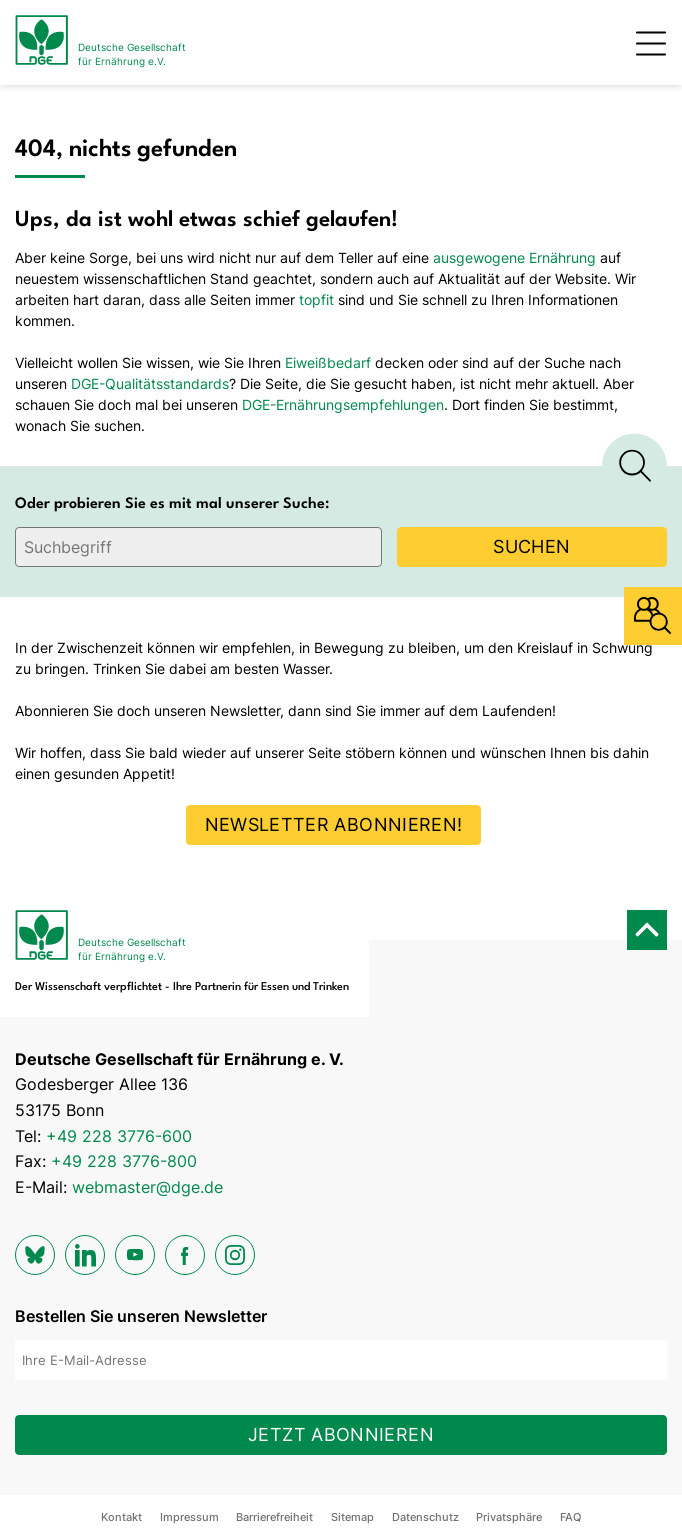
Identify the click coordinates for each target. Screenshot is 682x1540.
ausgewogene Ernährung (514, 257)
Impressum (189, 1517)
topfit (316, 299)
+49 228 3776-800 (124, 1161)
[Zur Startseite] (100, 42)
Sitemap (352, 1517)
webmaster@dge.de (147, 1187)
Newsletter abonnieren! (334, 824)
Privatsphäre (509, 1517)
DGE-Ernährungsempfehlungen (343, 404)
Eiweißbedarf (328, 362)
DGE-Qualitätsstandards (150, 383)
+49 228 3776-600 (119, 1136)
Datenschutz (425, 1517)
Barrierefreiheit (274, 1517)
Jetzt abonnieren (341, 1434)
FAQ (570, 1517)
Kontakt (121, 1517)
